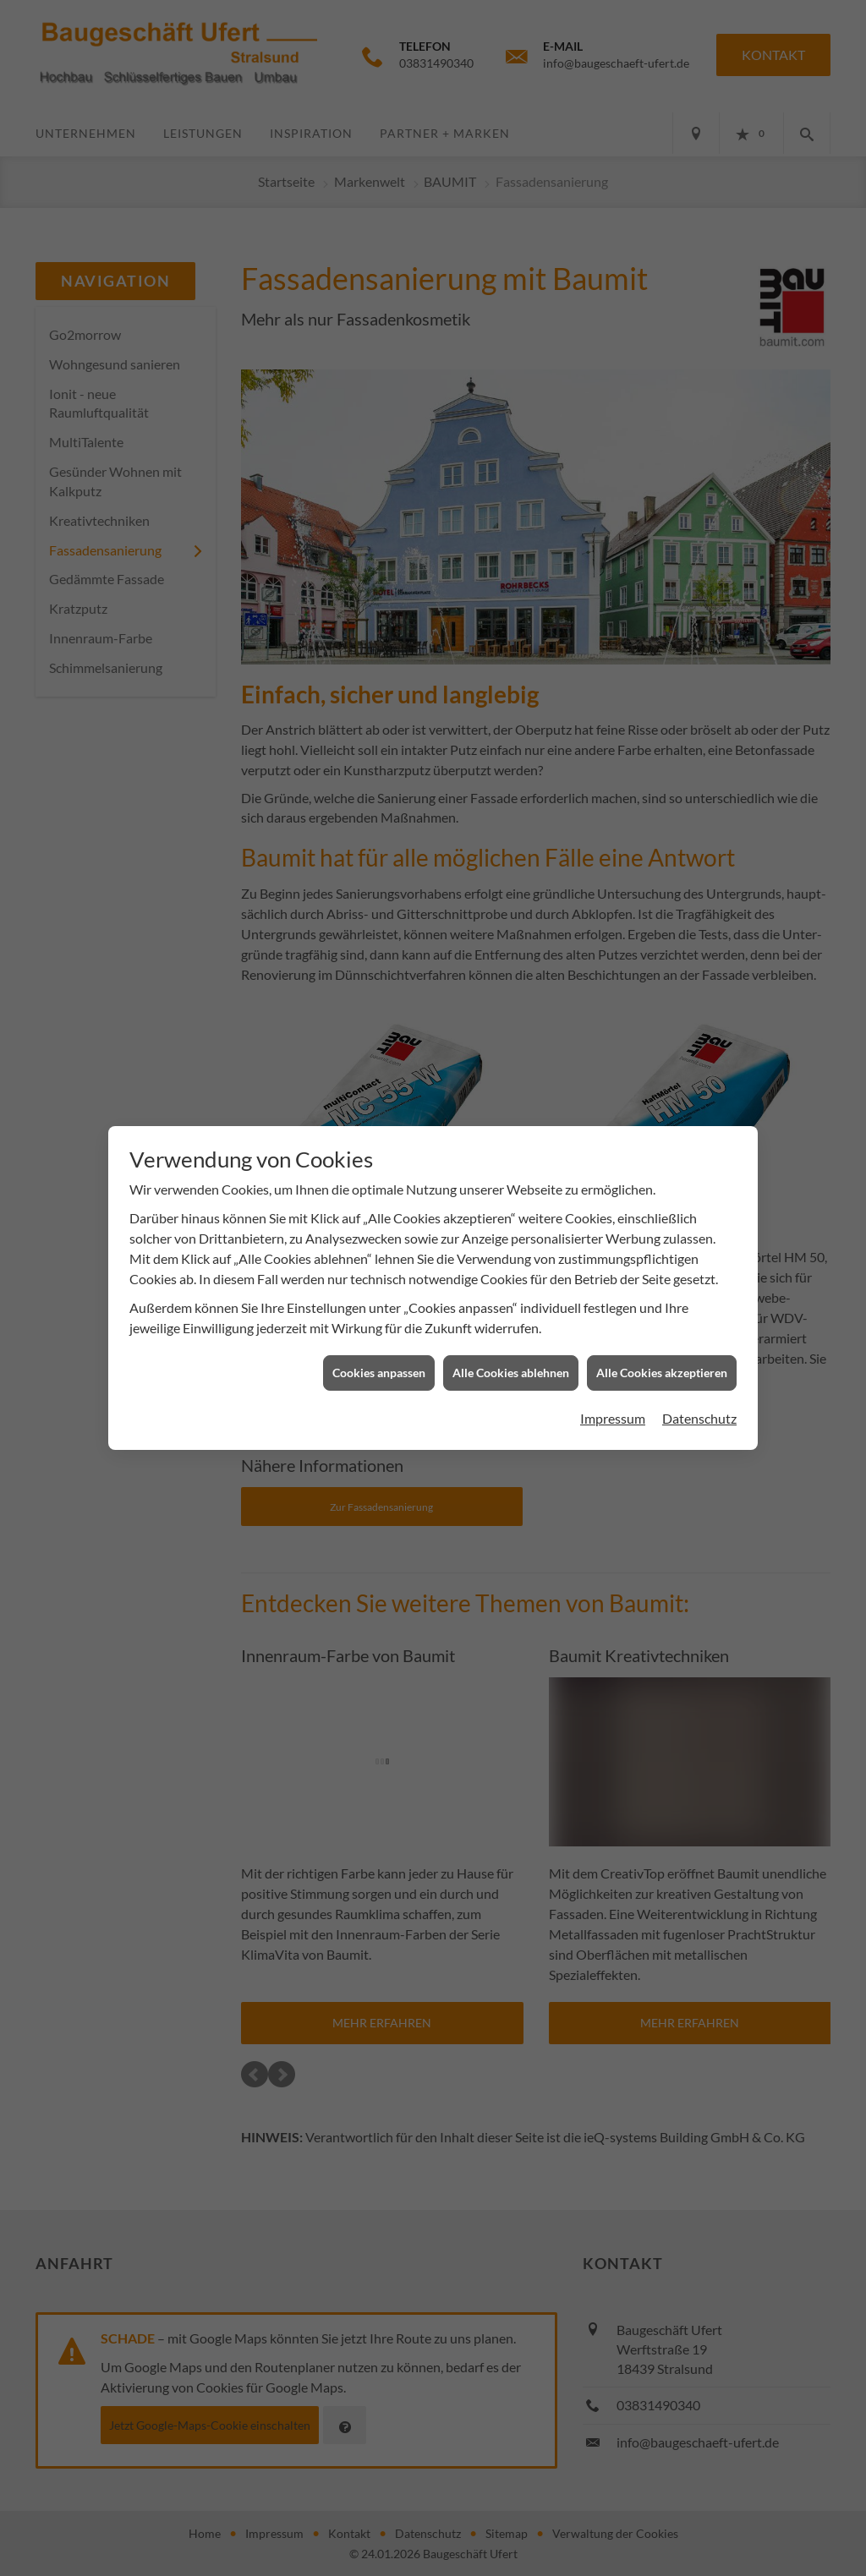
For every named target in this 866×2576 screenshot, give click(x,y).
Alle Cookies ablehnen (510, 1346)
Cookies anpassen (378, 1346)
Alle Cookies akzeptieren (661, 1346)
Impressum (612, 1392)
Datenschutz (699, 1392)
